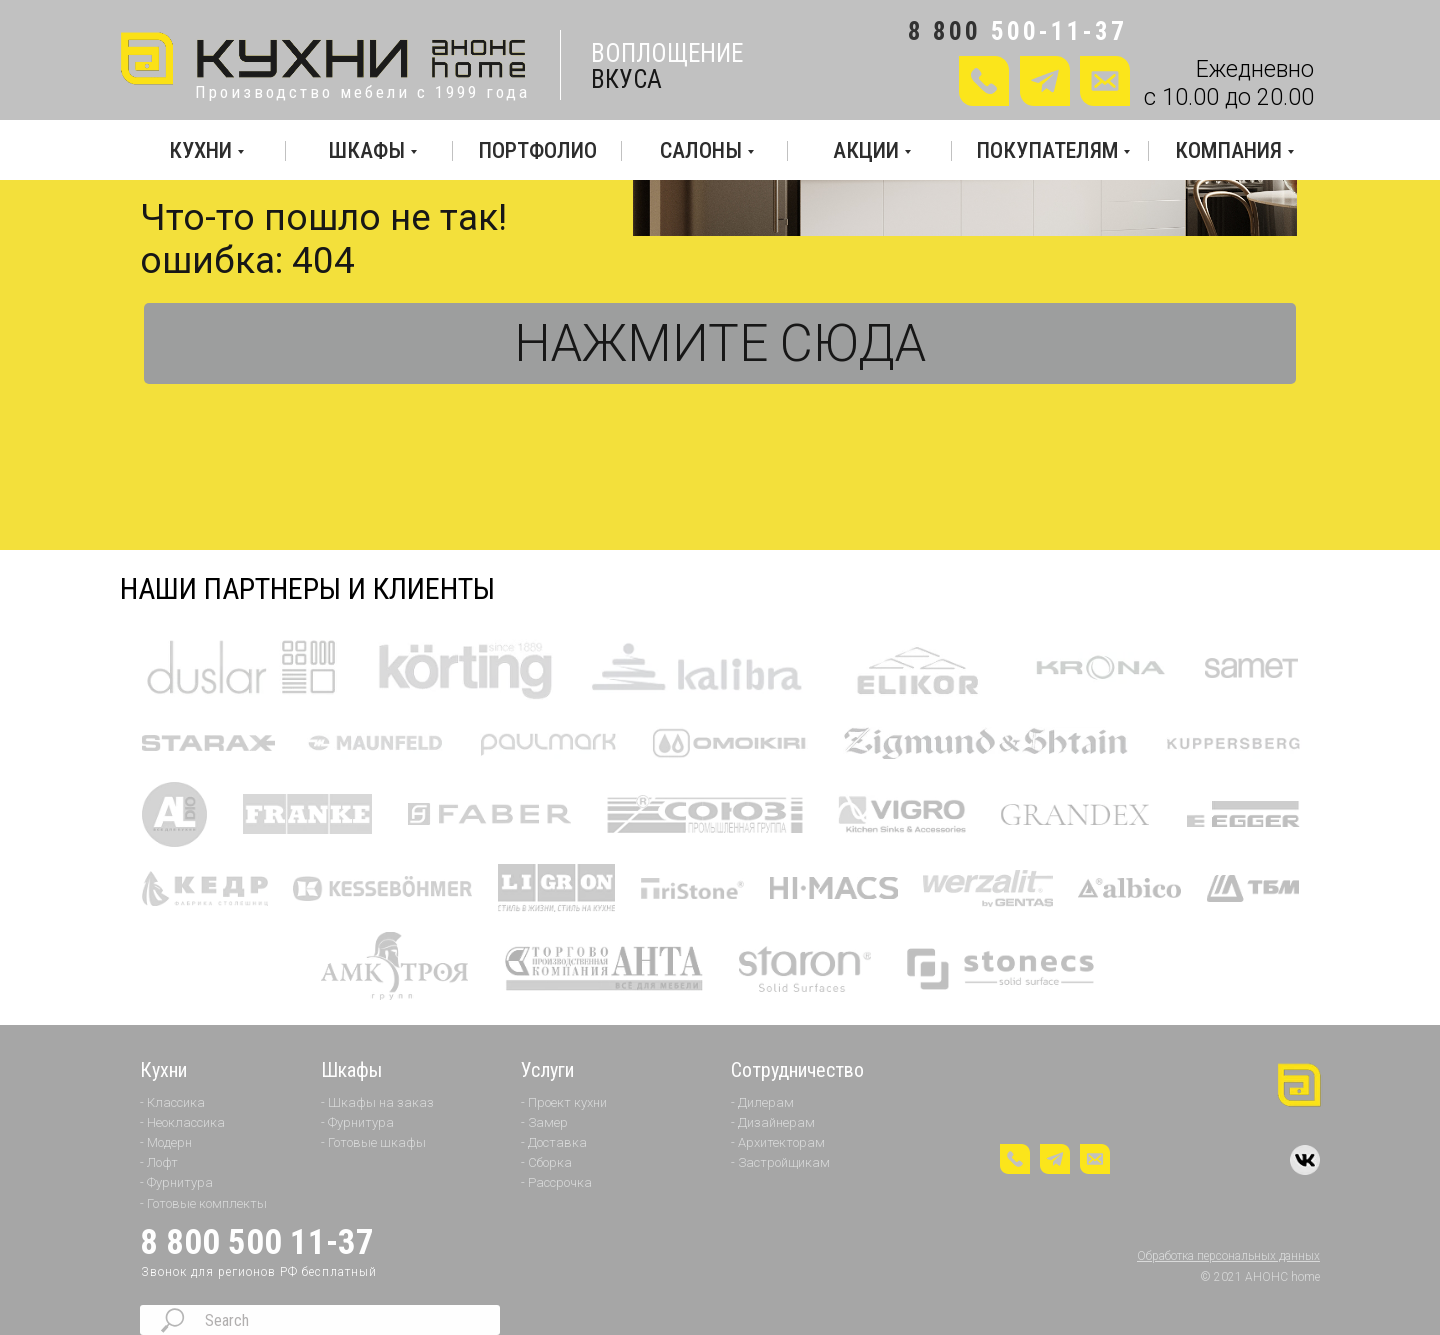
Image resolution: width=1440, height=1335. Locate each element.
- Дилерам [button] (762, 1102)
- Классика (172, 1102)
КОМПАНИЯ (1228, 150)
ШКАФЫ (367, 150)
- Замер (544, 1122)
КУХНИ (200, 150)
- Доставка (554, 1142)
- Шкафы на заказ (377, 1102)
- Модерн (166, 1142)
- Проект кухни (564, 1102)
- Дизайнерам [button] (773, 1122)
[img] (325, 59)
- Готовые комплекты (203, 1203)
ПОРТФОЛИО (537, 150)
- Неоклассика (182, 1122)
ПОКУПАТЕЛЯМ (1047, 150)
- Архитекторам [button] (778, 1142)
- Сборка (546, 1162)
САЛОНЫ (701, 150)
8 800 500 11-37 (257, 1242)
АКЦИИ (866, 150)
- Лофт (159, 1162)
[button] (1105, 81)
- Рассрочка (556, 1182)
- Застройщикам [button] (780, 1162)
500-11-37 (1059, 31)
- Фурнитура (176, 1182)
